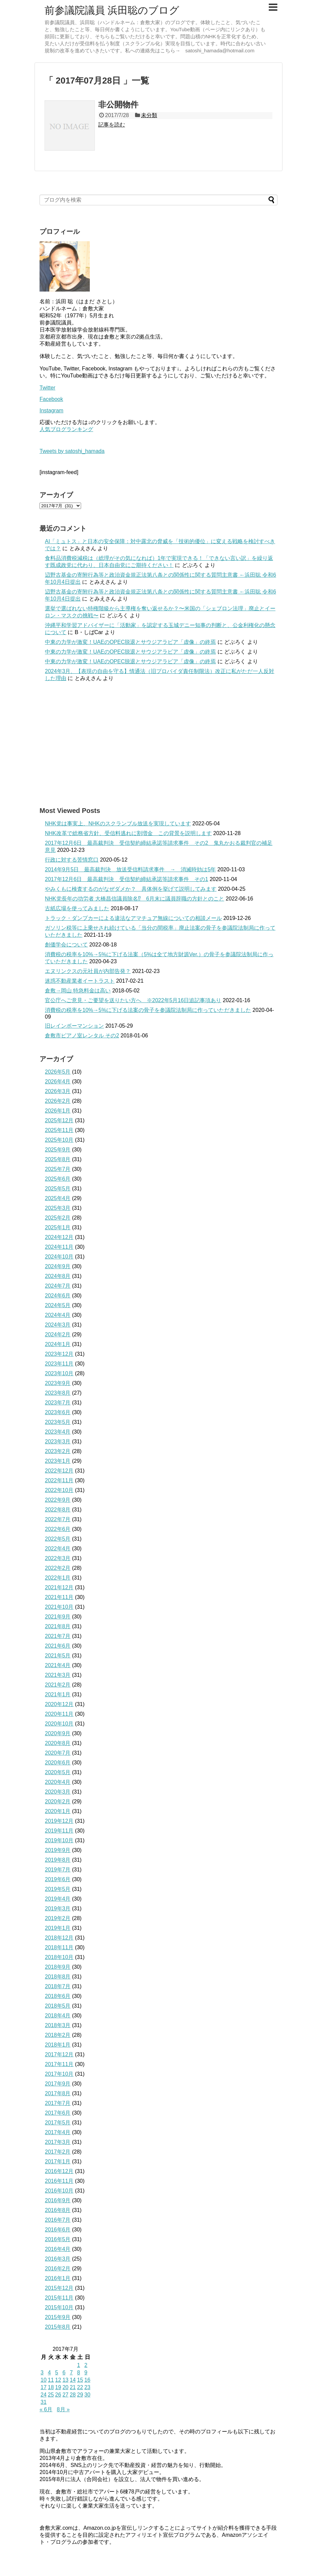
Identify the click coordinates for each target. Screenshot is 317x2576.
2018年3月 (58, 2025)
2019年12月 (59, 1821)
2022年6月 (58, 1529)
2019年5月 (58, 1889)
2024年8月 (58, 1276)
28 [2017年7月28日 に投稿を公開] (73, 2395)
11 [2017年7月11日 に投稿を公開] (51, 2380)
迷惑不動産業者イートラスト (80, 981)
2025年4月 (58, 1198)
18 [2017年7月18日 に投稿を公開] (51, 2387)
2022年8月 (58, 1509)
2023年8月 (58, 1393)
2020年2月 (58, 1801)
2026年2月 (58, 1101)
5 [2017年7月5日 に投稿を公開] (56, 2372)
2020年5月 (58, 1772)
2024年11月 (59, 1247)
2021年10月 (59, 1607)
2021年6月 (58, 1646)
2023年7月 (58, 1402)
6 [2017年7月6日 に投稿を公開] (63, 2372)
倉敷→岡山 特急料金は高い (78, 990)
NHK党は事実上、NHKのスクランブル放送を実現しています (118, 823)
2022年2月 (58, 1568)
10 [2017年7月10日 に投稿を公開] (44, 2380)
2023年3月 (58, 1441)
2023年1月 (58, 1461)
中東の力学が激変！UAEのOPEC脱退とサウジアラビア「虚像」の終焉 (130, 642)
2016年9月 (58, 2200)
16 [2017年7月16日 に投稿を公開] (87, 2380)
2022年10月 (59, 1490)
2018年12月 (59, 1938)
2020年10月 (59, 1724)
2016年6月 (58, 2229)
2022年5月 (58, 1539)
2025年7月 (58, 1169)
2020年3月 (58, 1792)
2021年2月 (58, 1685)
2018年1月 (58, 2045)
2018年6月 (58, 1996)
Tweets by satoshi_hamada (72, 451)
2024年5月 (58, 1305)
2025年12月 (59, 1120)
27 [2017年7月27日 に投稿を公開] (65, 2395)
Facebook (51, 399)
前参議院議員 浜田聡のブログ (112, 10)
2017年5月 (58, 2122)
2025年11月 (59, 1130)
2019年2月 (58, 1918)
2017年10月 (59, 2074)
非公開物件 (118, 104)
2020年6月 (58, 1762)
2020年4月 (58, 1782)
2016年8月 (58, 2210)
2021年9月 (58, 1616)
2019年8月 (58, 1860)
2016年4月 (58, 2249)
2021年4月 (58, 1665)
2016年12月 (59, 2171)
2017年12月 (59, 2054)
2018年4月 (58, 2015)
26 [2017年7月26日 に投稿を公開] (58, 2395)
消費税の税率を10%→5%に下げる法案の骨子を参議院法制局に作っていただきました (148, 1010)
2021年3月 (58, 1675)
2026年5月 (58, 1072)
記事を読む (111, 124)
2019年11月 (59, 1831)
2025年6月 (58, 1179)
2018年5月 (58, 2006)
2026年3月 (58, 1091)
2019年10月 (59, 1840)
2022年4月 (58, 1548)
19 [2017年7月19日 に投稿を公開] (58, 2387)
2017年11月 (59, 2064)
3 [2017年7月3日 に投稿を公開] (42, 2372)
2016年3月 (58, 2259)
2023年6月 (58, 1412)
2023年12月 (59, 1354)
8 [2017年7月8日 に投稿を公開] (78, 2372)
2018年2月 (58, 2035)
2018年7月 (58, 1986)
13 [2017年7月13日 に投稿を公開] (65, 2380)
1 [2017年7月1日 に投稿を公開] (78, 2365)
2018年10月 (59, 1957)
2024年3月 (58, 1325)
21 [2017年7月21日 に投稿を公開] (73, 2387)
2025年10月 (59, 1140)
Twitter (47, 388)
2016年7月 (58, 2220)
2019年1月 (58, 1928)
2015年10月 (59, 2307)
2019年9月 (58, 1850)
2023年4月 (58, 1432)
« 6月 (46, 2409)
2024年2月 (58, 1334)
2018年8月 (58, 1976)
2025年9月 (58, 1149)
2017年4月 (58, 2132)
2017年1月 (58, 2161)
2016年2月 (58, 2268)
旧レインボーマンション (74, 1026)
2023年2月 (58, 1451)
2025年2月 (58, 1218)
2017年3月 (58, 2142)
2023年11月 (59, 1364)
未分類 (149, 115)
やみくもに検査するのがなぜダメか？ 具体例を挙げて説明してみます (130, 889)
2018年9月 (58, 1967)
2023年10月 (59, 1373)
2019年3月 (58, 1908)
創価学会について (66, 944)
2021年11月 (59, 1597)
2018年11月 (59, 1947)
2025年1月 (58, 1227)
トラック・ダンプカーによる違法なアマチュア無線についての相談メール (133, 918)
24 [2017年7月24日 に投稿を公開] (44, 2395)
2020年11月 (59, 1714)
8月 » (63, 2409)
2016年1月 (58, 2278)
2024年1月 (58, 1344)
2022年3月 (58, 1558)
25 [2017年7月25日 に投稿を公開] (51, 2395)
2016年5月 (58, 2239)
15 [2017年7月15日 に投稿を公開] (80, 2380)
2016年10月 (59, 2191)
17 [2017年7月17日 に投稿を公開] (44, 2387)
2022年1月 (58, 1578)
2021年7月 (58, 1636)
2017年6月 (58, 2113)
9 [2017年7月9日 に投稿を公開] (85, 2372)
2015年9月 (58, 2317)
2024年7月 (58, 1286)
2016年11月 (59, 2181)
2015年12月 (59, 2288)
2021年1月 (58, 1694)
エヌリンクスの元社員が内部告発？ (88, 971)
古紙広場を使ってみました (77, 908)
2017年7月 (58, 2103)
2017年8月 (58, 2093)
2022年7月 (58, 1519)
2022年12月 (59, 1471)
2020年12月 (59, 1704)
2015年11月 (59, 2298)
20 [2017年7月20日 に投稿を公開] (65, 2387)
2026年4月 (58, 1081)
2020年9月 (58, 1733)
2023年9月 (58, 1383)
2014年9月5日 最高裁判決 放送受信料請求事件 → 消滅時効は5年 (130, 869)
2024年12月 (59, 1237)
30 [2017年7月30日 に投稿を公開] (87, 2395)
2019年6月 (58, 1879)
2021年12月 (59, 1587)
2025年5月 (58, 1188)
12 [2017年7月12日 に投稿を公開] (58, 2380)
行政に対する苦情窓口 (72, 860)
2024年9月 (58, 1266)
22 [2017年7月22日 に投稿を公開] (80, 2387)
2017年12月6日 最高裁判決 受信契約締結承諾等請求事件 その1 (126, 879)
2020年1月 (58, 1811)
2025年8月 (58, 1159)
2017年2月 (58, 2152)
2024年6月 (58, 1295)
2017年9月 (58, 2083)
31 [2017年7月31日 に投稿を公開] (44, 2402)
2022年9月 (58, 1500)
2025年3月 (58, 1208)
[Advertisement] (158, 744)
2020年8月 (58, 1743)
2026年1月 (58, 1111)
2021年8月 (58, 1626)
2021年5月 (58, 1655)
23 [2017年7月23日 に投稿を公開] (87, 2387)
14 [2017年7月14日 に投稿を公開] (73, 2380)
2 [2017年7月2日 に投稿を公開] (85, 2365)
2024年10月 (59, 1256)
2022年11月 (59, 1480)
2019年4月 (58, 1899)
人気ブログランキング (66, 429)
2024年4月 (58, 1315)
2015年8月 (58, 2327)
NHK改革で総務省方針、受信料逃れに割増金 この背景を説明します (128, 833)
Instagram (51, 410)
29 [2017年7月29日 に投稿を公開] (80, 2395)
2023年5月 (58, 1422)
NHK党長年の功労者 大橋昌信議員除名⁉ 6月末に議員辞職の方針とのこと (134, 898)
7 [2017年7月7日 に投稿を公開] (71, 2372)
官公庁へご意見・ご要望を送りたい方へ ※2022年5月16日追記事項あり (133, 1000)
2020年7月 (58, 1753)
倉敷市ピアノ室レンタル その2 (82, 1035)
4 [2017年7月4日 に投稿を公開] (49, 2372)
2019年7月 (58, 1869)
